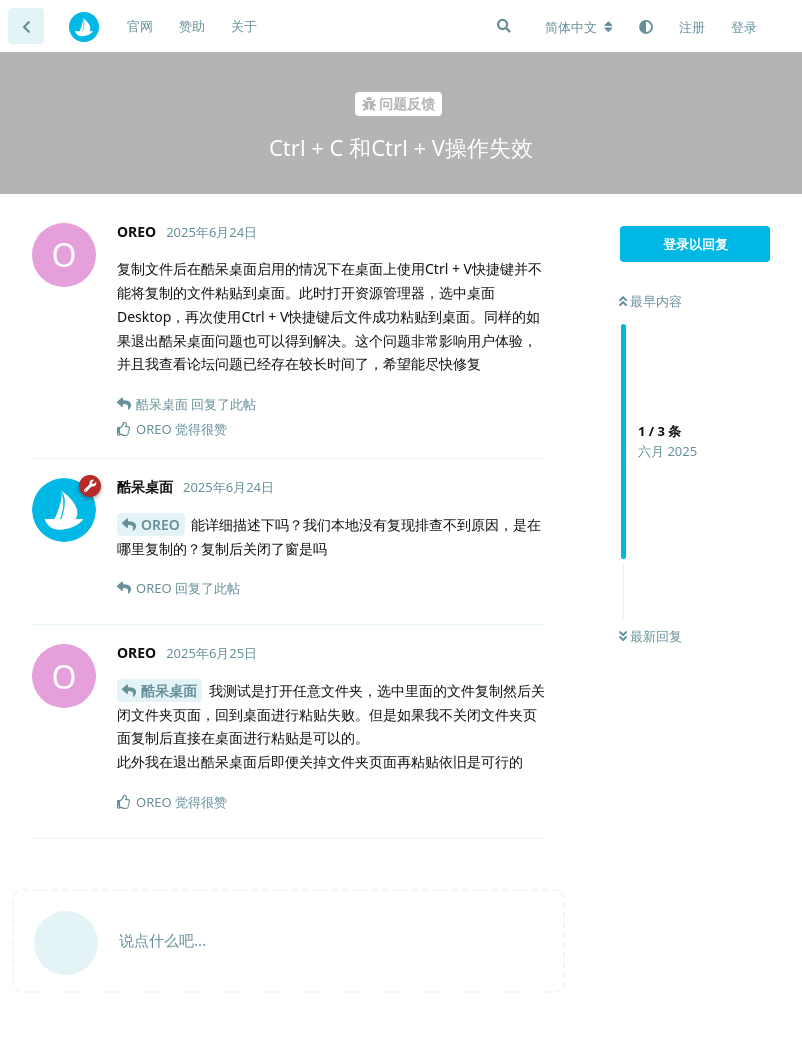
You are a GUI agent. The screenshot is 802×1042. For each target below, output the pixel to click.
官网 (140, 26)
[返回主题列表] (26, 26)
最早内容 (650, 301)
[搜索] (504, 26)
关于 (244, 26)
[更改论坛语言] (579, 27)
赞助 (192, 26)
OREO (160, 524)
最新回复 (650, 636)
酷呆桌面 (169, 690)
